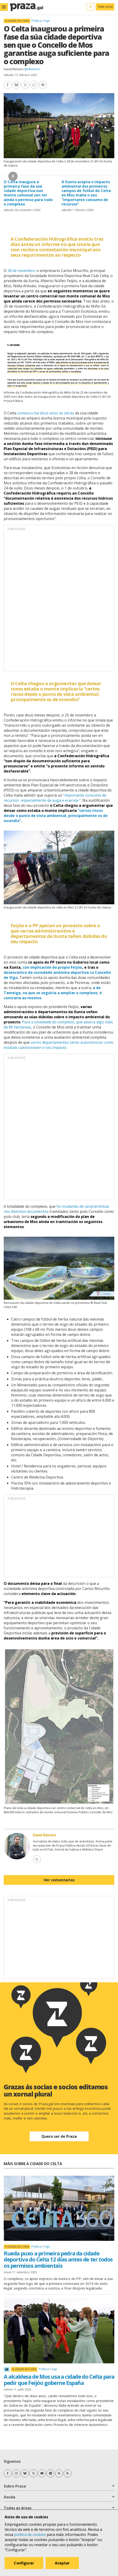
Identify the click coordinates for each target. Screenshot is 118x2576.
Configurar (24, 2563)
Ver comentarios (59, 1879)
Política (36, 21)
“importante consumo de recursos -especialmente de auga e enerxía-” (55, 798)
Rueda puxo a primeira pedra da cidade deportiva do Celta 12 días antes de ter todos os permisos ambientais (58, 2259)
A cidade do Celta (17, 21)
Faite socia (105, 6)
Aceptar (62, 2563)
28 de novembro (21, 270)
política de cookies (30, 2534)
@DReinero (32, 69)
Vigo (47, 21)
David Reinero (14, 69)
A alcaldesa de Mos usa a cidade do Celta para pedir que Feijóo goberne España (59, 2379)
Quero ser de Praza (59, 2136)
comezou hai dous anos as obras (45, 413)
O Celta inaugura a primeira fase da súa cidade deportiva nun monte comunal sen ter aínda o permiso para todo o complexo (28, 193)
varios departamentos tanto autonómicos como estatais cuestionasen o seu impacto (58, 1045)
